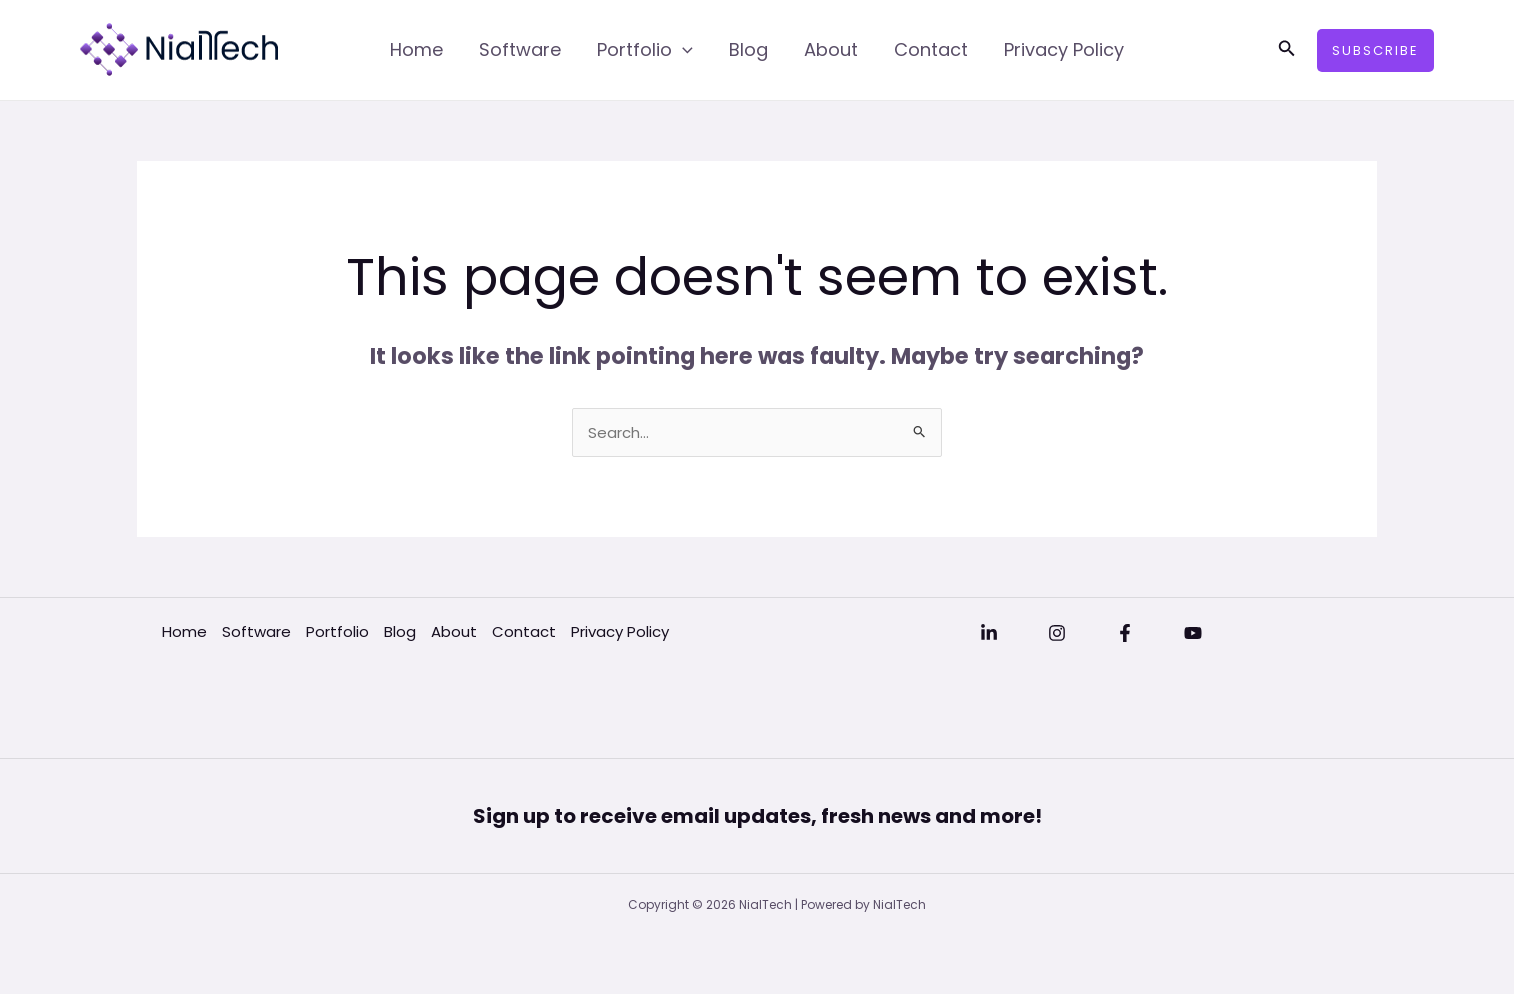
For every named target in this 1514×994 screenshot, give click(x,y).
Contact (931, 49)
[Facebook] (1125, 633)
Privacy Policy (1064, 49)
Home (416, 49)
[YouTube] (1193, 633)
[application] (682, 50)
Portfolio (645, 50)
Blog (748, 49)
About (831, 49)
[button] (1287, 50)
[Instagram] (1057, 633)
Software (520, 49)
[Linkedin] (989, 633)
